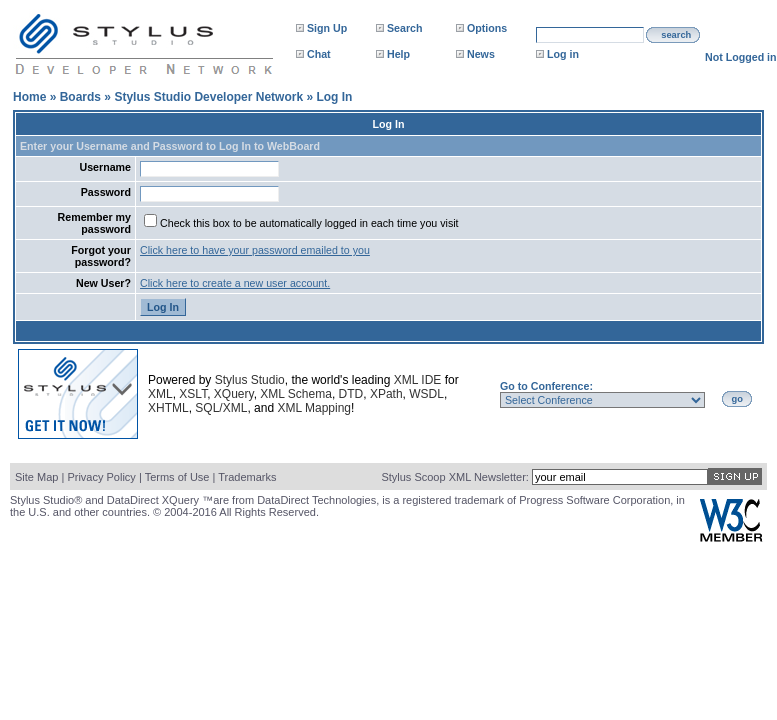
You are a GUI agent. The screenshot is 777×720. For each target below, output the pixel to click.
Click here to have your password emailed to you (255, 250)
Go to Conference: (546, 386)
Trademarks (247, 477)
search (676, 35)
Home (29, 97)
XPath (386, 394)
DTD (351, 394)
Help (398, 54)
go (737, 399)
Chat (319, 54)
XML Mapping (314, 408)
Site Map (36, 477)
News (481, 54)
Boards (80, 97)
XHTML (168, 408)
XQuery (234, 394)
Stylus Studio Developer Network (208, 97)
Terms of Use (177, 477)
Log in (563, 54)
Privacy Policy (101, 477)
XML (160, 394)
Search (405, 28)
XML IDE (418, 380)
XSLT (193, 394)
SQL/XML (221, 408)
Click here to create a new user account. (235, 283)
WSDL (426, 394)
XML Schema (296, 394)
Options (487, 28)
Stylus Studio (250, 380)
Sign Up (327, 28)
